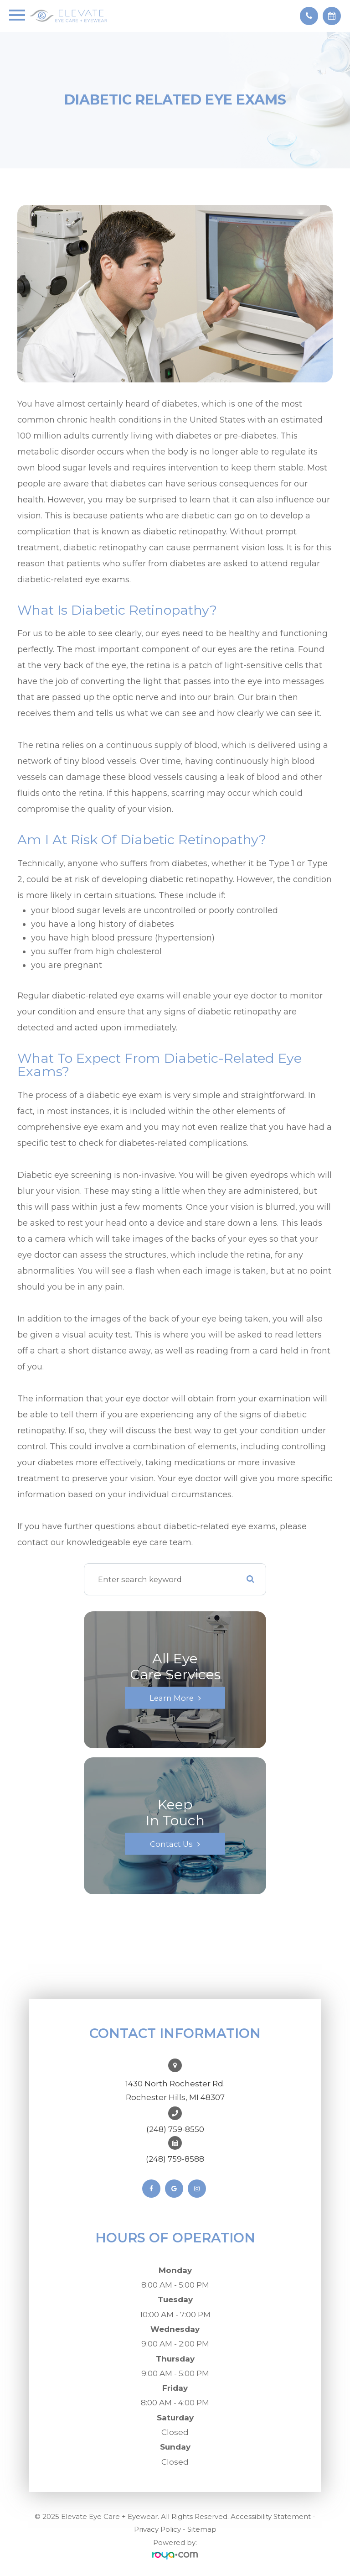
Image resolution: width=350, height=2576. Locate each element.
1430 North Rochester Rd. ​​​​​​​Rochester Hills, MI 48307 (175, 2090)
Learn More (171, 1697)
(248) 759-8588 (175, 2158)
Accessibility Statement (271, 2516)
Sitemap (201, 2529)
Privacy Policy (157, 2529)
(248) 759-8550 (175, 2129)
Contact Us (171, 1843)
